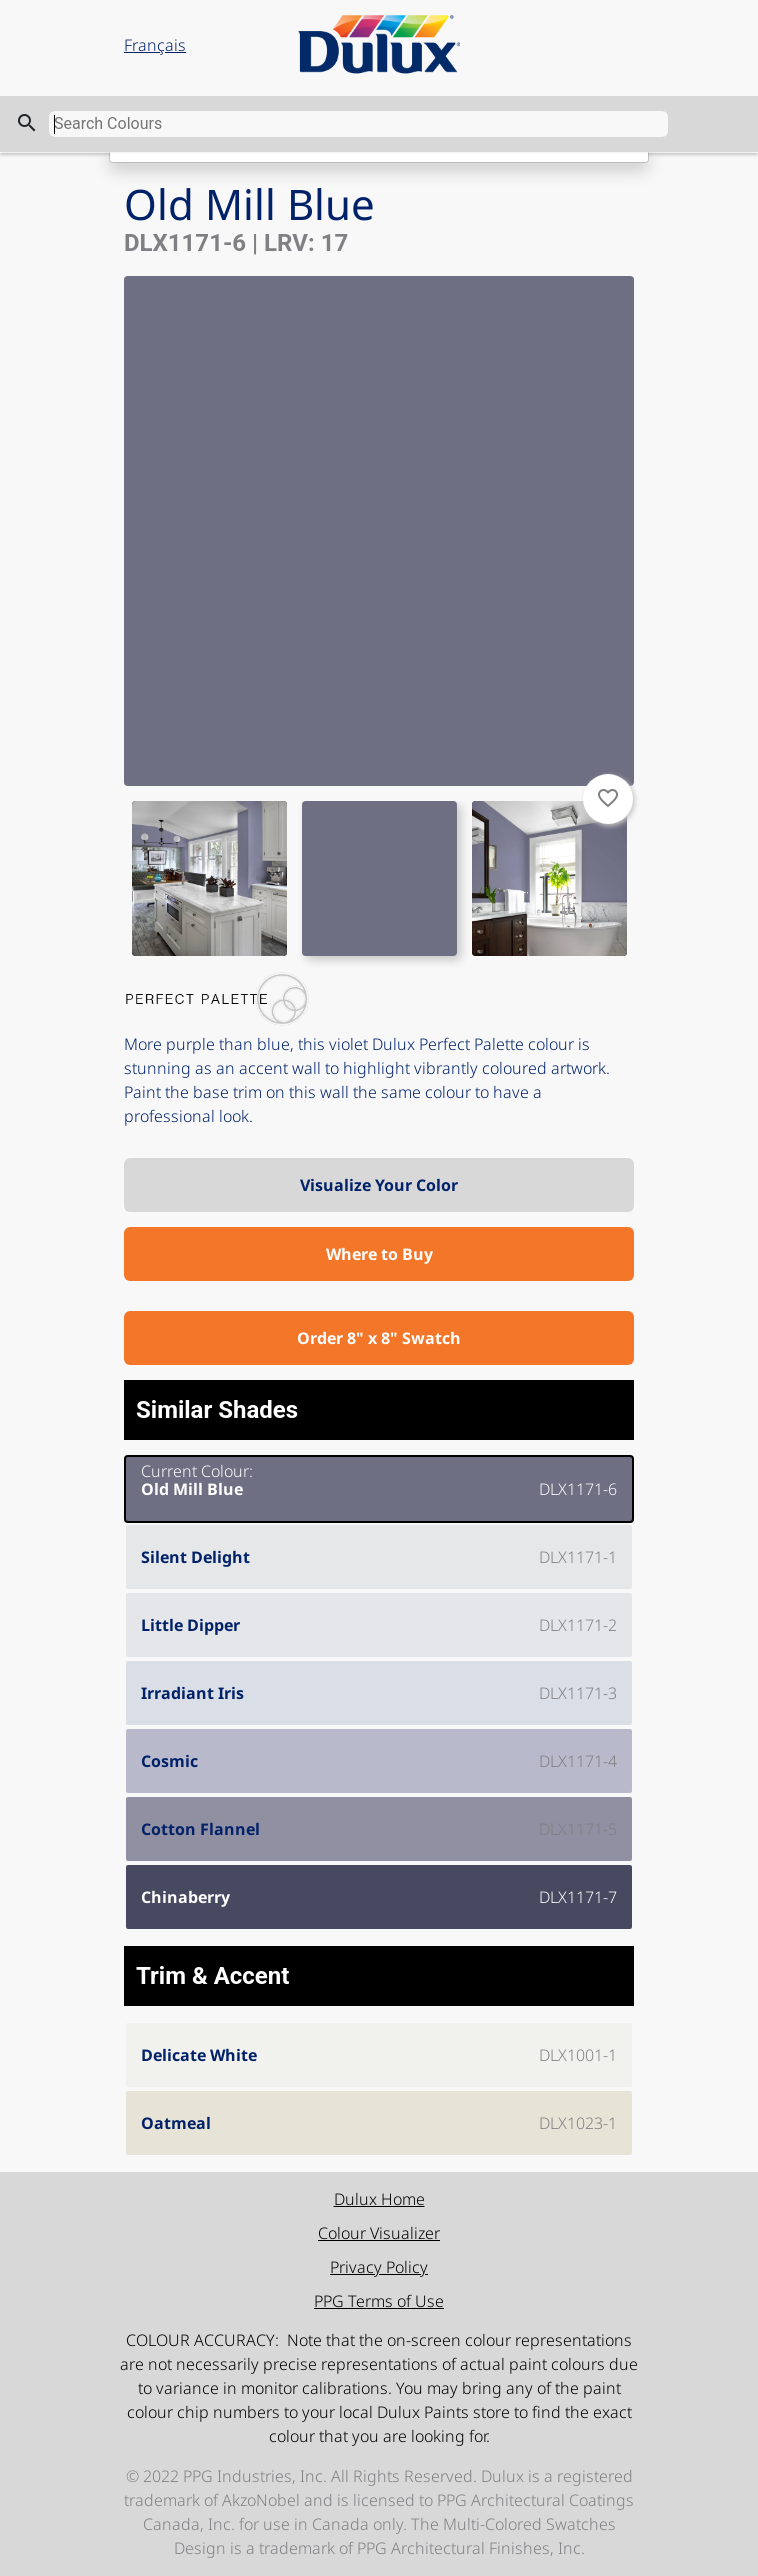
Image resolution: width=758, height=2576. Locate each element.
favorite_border (608, 798)
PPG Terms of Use (379, 2301)
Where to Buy (379, 1254)
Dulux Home (379, 2199)
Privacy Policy (379, 2267)
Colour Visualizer (379, 2233)
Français (155, 45)
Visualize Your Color (379, 1185)
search (27, 123)
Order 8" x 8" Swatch (379, 1338)
